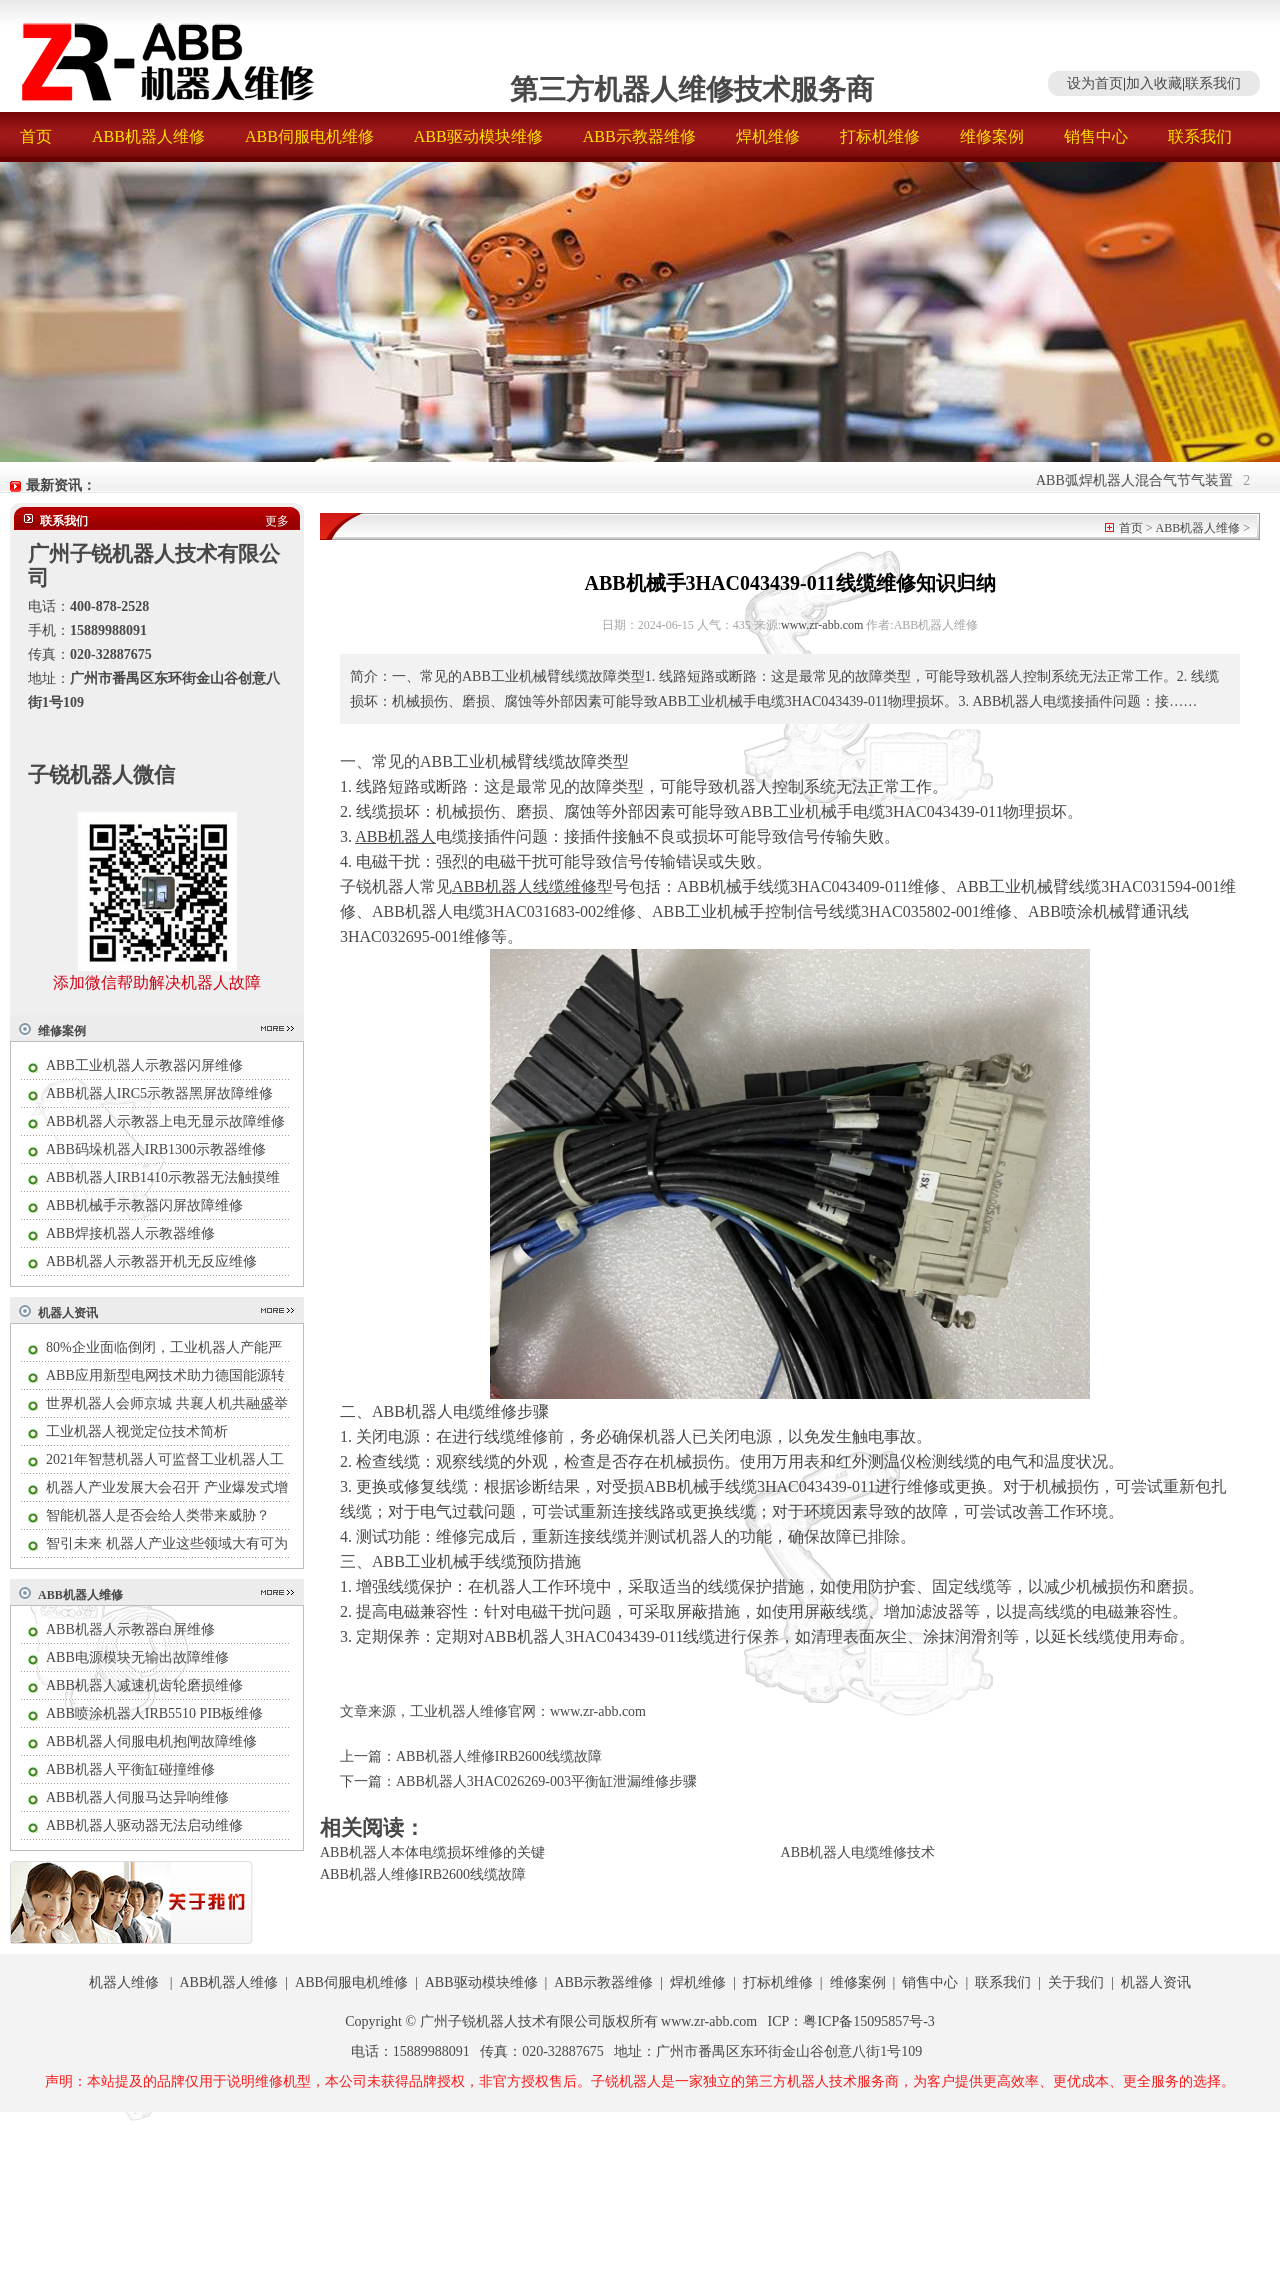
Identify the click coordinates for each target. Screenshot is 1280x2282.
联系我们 (1213, 83)
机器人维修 (124, 1982)
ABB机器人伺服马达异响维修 (137, 1797)
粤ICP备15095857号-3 (868, 2021)
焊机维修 (768, 136)
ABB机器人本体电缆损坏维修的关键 (432, 1852)
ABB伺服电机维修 (309, 136)
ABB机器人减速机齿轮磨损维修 (144, 1685)
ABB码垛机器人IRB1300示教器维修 (156, 1149)
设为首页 (1095, 83)
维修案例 (992, 136)
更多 (277, 521)
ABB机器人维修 (148, 136)
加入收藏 (1154, 83)
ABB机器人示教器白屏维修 (130, 1629)
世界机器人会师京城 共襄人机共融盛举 (167, 1403)
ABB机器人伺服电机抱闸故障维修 (151, 1741)
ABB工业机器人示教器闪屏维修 (144, 1065)
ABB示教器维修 (639, 136)
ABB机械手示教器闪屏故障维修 (144, 1205)
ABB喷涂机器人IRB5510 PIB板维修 (154, 1713)
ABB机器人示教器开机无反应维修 (151, 1261)
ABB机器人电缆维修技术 (858, 1852)
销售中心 (1096, 136)
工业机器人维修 (459, 1711)
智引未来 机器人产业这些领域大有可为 (167, 1543)
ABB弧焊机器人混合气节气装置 (1142, 480)
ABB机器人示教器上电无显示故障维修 (165, 1121)
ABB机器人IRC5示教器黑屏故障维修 (159, 1093)
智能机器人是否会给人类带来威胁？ (158, 1515)
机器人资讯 (68, 1313)
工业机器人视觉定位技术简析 (137, 1431)
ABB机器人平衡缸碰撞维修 (130, 1769)
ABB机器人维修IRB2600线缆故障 (499, 1756)
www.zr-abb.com (822, 625)
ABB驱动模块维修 (478, 136)
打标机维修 (880, 136)
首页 (36, 136)
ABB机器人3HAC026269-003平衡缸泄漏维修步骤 (546, 1781)
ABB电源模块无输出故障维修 (137, 1657)
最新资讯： (61, 485)
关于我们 (1076, 1982)
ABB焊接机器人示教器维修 (130, 1233)
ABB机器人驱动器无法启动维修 (144, 1825)
